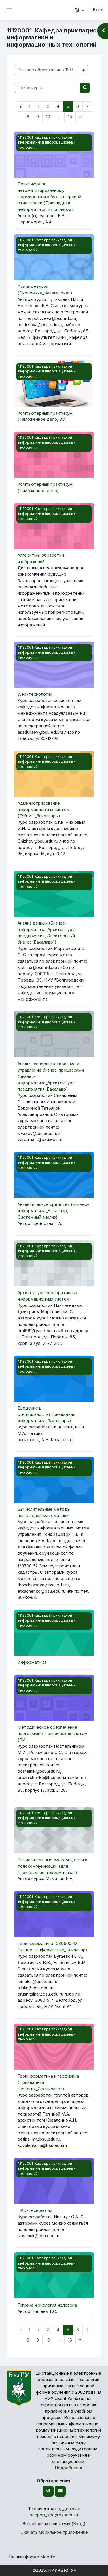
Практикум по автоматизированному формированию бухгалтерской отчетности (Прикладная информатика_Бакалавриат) (49, 196)
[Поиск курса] (47, 88)
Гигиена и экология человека (47, 2305)
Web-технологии (35, 694)
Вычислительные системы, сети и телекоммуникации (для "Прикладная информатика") (52, 1866)
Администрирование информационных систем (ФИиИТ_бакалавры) (44, 809)
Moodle (47, 2557)
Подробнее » (68, 2467)
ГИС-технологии (35, 2210)
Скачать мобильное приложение (54, 2532)
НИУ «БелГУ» (62, 2570)
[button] (79, 10)
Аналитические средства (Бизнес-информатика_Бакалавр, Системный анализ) (53, 1211)
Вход (98, 9)
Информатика (32, 1662)
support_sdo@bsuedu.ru (54, 2515)
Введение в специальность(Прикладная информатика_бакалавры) (46, 1414)
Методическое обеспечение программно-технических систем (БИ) (53, 1734)
